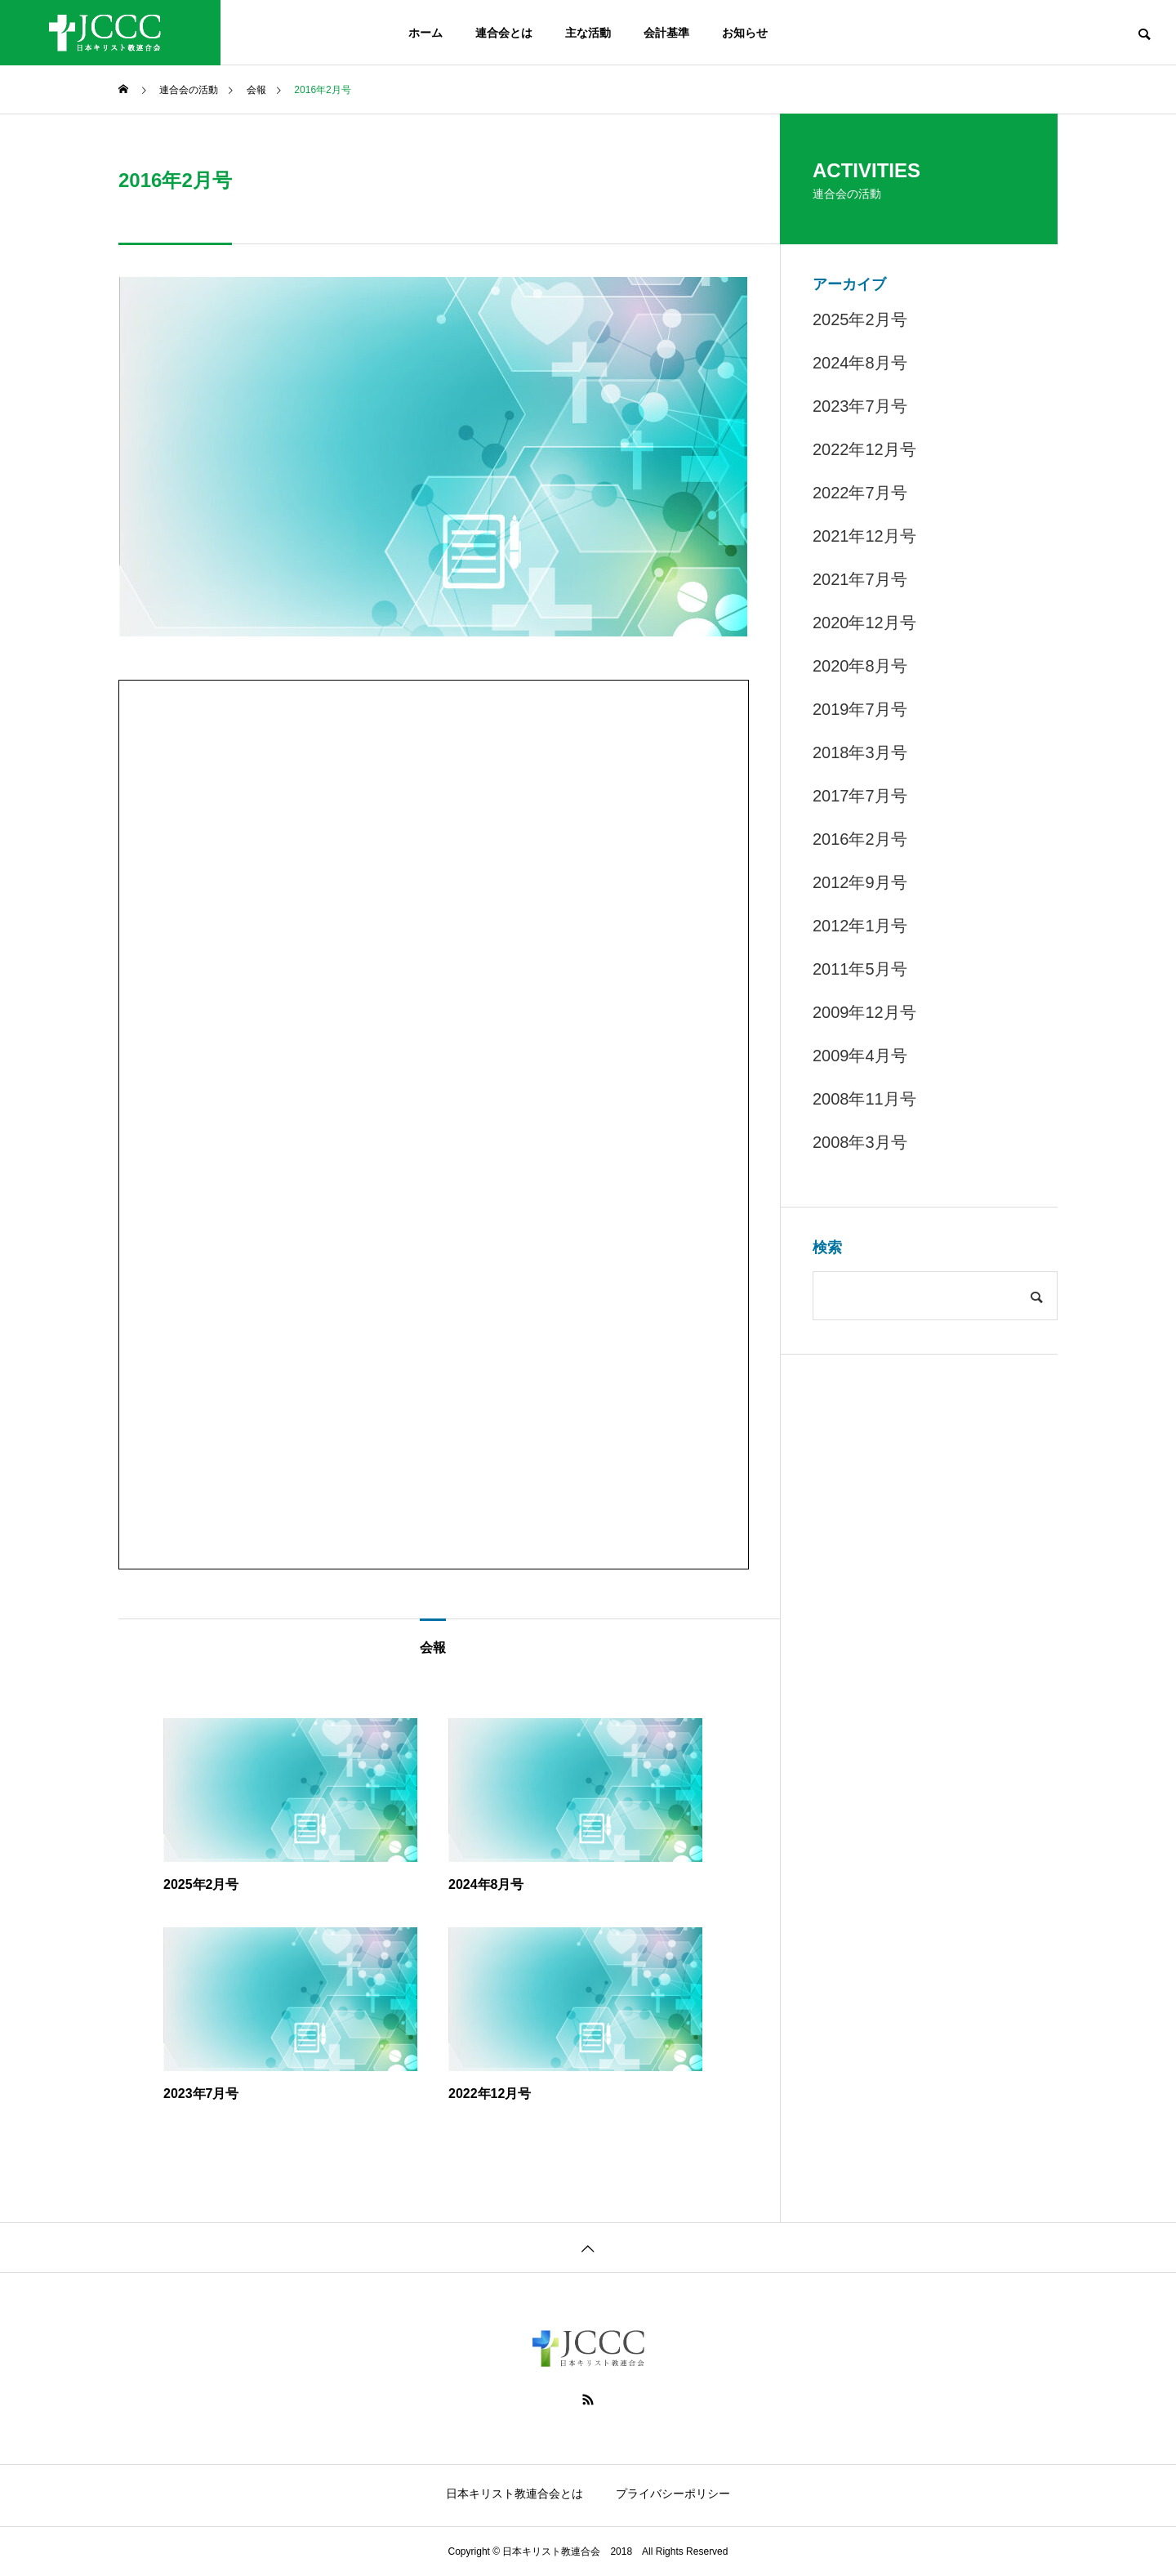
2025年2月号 (860, 319)
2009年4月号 (860, 1056)
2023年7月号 (860, 406)
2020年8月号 (860, 666)
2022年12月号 (864, 449)
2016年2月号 (860, 839)
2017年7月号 (860, 796)
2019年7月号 (860, 709)
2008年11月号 (864, 1099)
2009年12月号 (864, 1012)
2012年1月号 (860, 926)
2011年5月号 (860, 969)
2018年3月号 (860, 752)
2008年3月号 (860, 1142)
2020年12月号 (864, 623)
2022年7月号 (860, 493)
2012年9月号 (860, 882)
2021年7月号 (860, 579)
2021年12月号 (864, 536)
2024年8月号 (860, 363)
